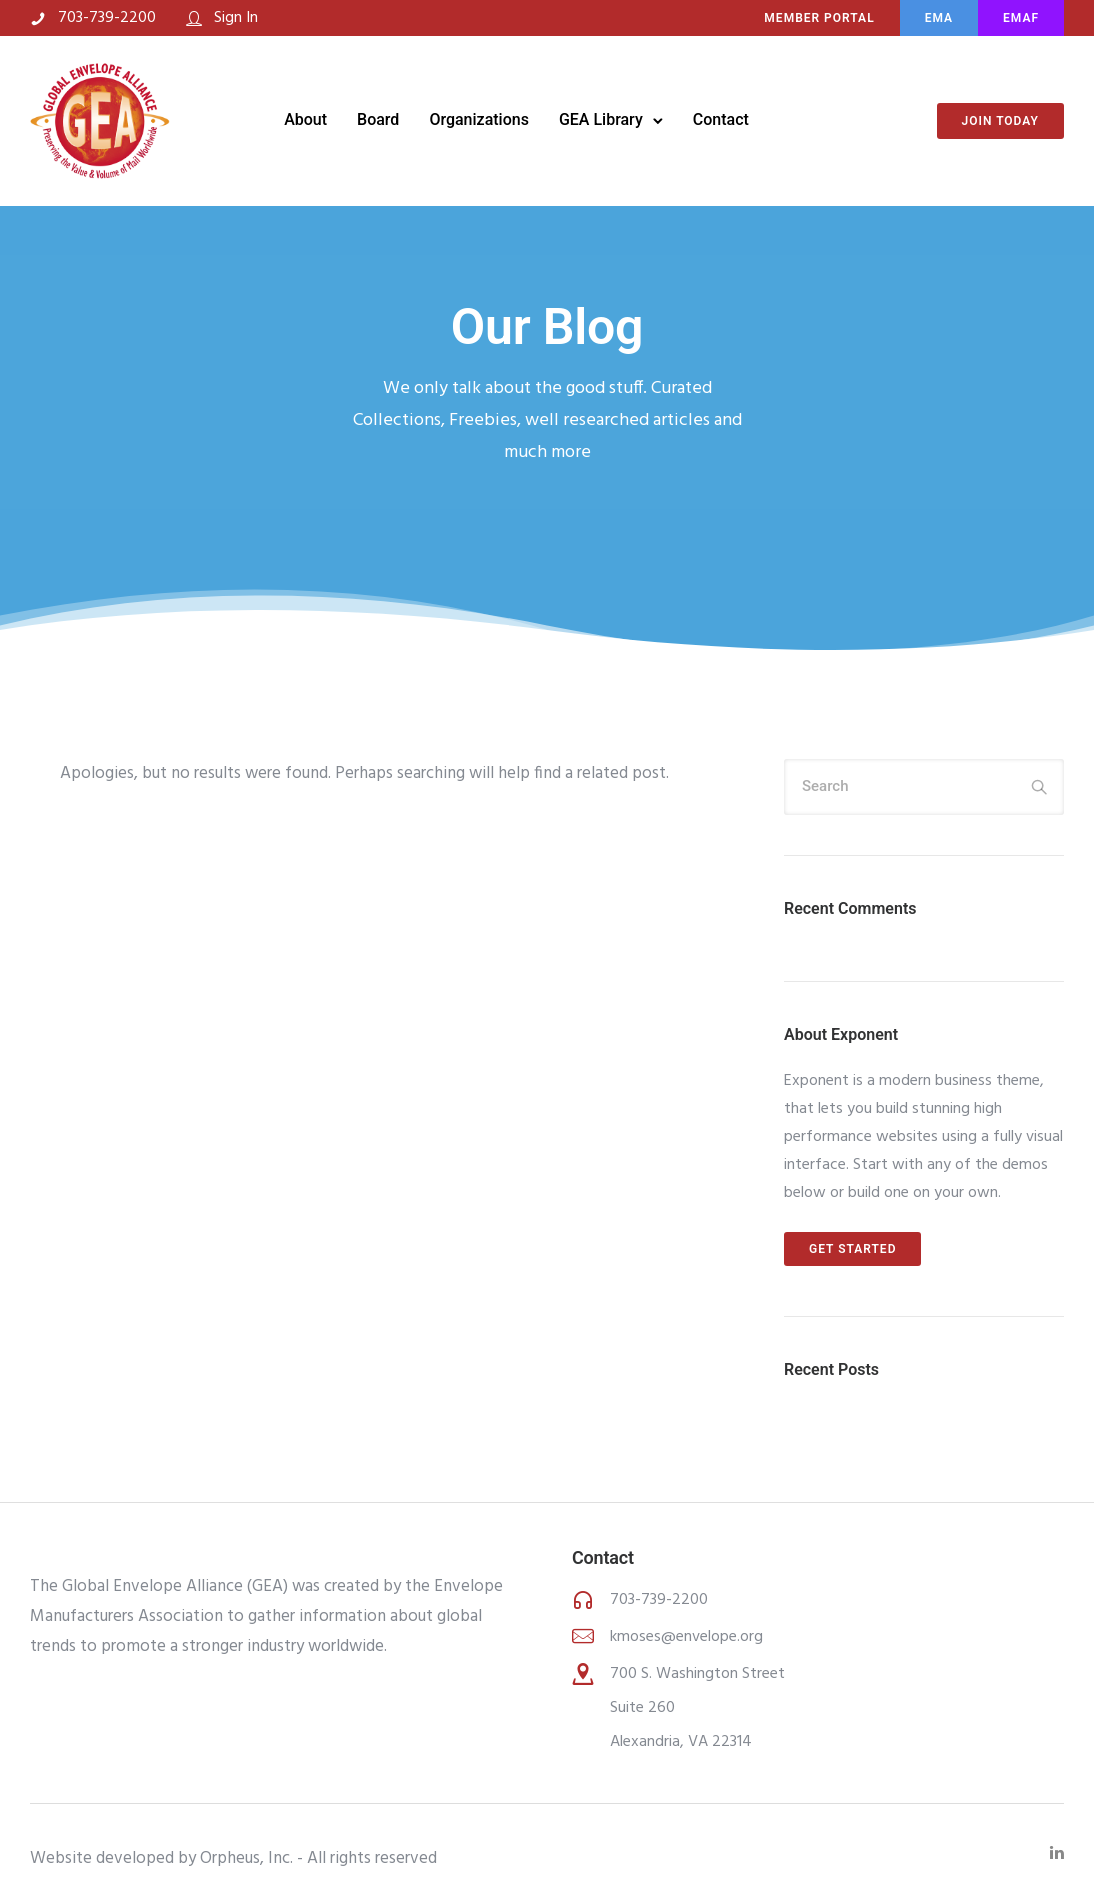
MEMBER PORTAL (819, 18)
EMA (939, 18)
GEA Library (601, 119)
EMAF (1021, 18)
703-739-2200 (107, 18)
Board (378, 119)
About (305, 119)
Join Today (1000, 121)
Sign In (236, 18)
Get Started (852, 1249)
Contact (721, 119)
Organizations (479, 119)
